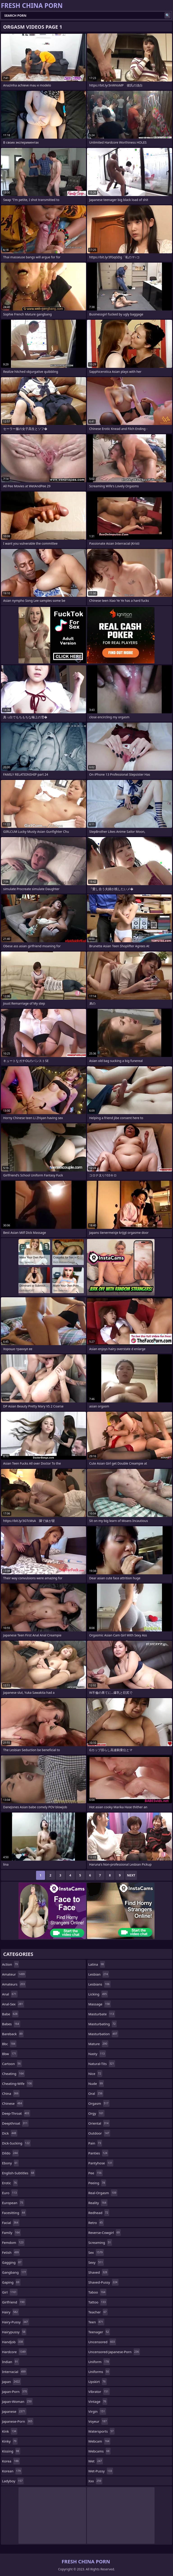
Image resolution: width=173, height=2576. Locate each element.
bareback (13, 2033)
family (11, 2232)
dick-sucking (16, 2143)
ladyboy (13, 2481)
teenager (99, 2332)
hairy (10, 2312)
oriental (99, 2123)
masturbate (101, 2014)
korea (11, 2461)
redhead (98, 2212)
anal (10, 1994)
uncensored (102, 2341)
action (10, 1964)
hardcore (14, 2351)
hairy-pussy (15, 2322)
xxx (95, 2481)
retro (96, 2222)
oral (95, 2093)
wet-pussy (100, 2471)
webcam (99, 2441)
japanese (14, 2411)
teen (96, 2322)
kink (9, 2431)
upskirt (97, 2381)
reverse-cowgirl (104, 2232)
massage (99, 2004)
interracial (14, 2371)
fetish (11, 2252)
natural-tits (101, 2063)
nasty (97, 2053)
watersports (101, 2431)
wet (95, 2461)
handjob (13, 2341)
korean (12, 2471)
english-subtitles (18, 2173)
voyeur (98, 2421)
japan (11, 2381)
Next (131, 1875)
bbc (9, 2043)
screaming (100, 2242)
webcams (99, 2451)
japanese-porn (17, 2421)
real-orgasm (102, 2192)
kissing (11, 2451)
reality (97, 2202)
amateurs (14, 1984)
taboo (97, 2292)
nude (96, 2083)
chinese (12, 2103)
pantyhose (100, 2163)
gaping (11, 2282)
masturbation (103, 2033)
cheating (13, 2073)
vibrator (99, 2391)
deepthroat (15, 2123)
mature (98, 2043)
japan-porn (15, 2391)
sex (96, 2252)
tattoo (97, 2302)
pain (95, 2143)
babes (11, 2024)
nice (95, 2073)
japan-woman (17, 2401)
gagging (12, 2262)
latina (96, 1964)
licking (98, 1994)
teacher (98, 2312)
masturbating (102, 2024)
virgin (97, 2411)
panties (98, 2153)
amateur (14, 1974)
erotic (10, 2182)
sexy (96, 2262)
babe (10, 2014)
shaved (98, 2272)
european (13, 2202)
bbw (9, 2053)
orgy (96, 2113)
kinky (10, 2441)
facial (10, 2222)
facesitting (14, 2212)
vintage (97, 2401)
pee (95, 2173)
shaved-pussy (103, 2282)
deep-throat (16, 2113)
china (11, 2093)
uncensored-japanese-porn (114, 2351)
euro (10, 2192)
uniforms (99, 2371)
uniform (99, 2361)
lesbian (98, 1974)
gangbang (14, 2272)
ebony (10, 2163)
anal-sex (13, 2004)
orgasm (98, 2103)
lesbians (99, 1984)
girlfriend (14, 2302)
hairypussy (14, 2332)
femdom (13, 2242)
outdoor (99, 2133)
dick (9, 2133)
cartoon (12, 2063)
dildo (10, 2153)
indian (10, 2361)
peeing (97, 2182)
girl (10, 2292)
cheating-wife (17, 2083)
